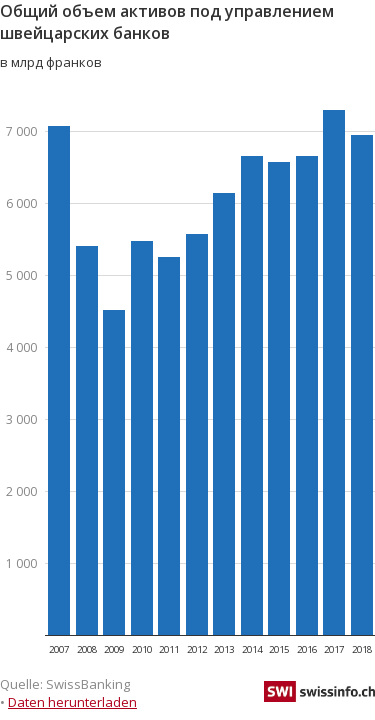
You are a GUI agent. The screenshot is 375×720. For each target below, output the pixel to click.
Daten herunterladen (72, 702)
